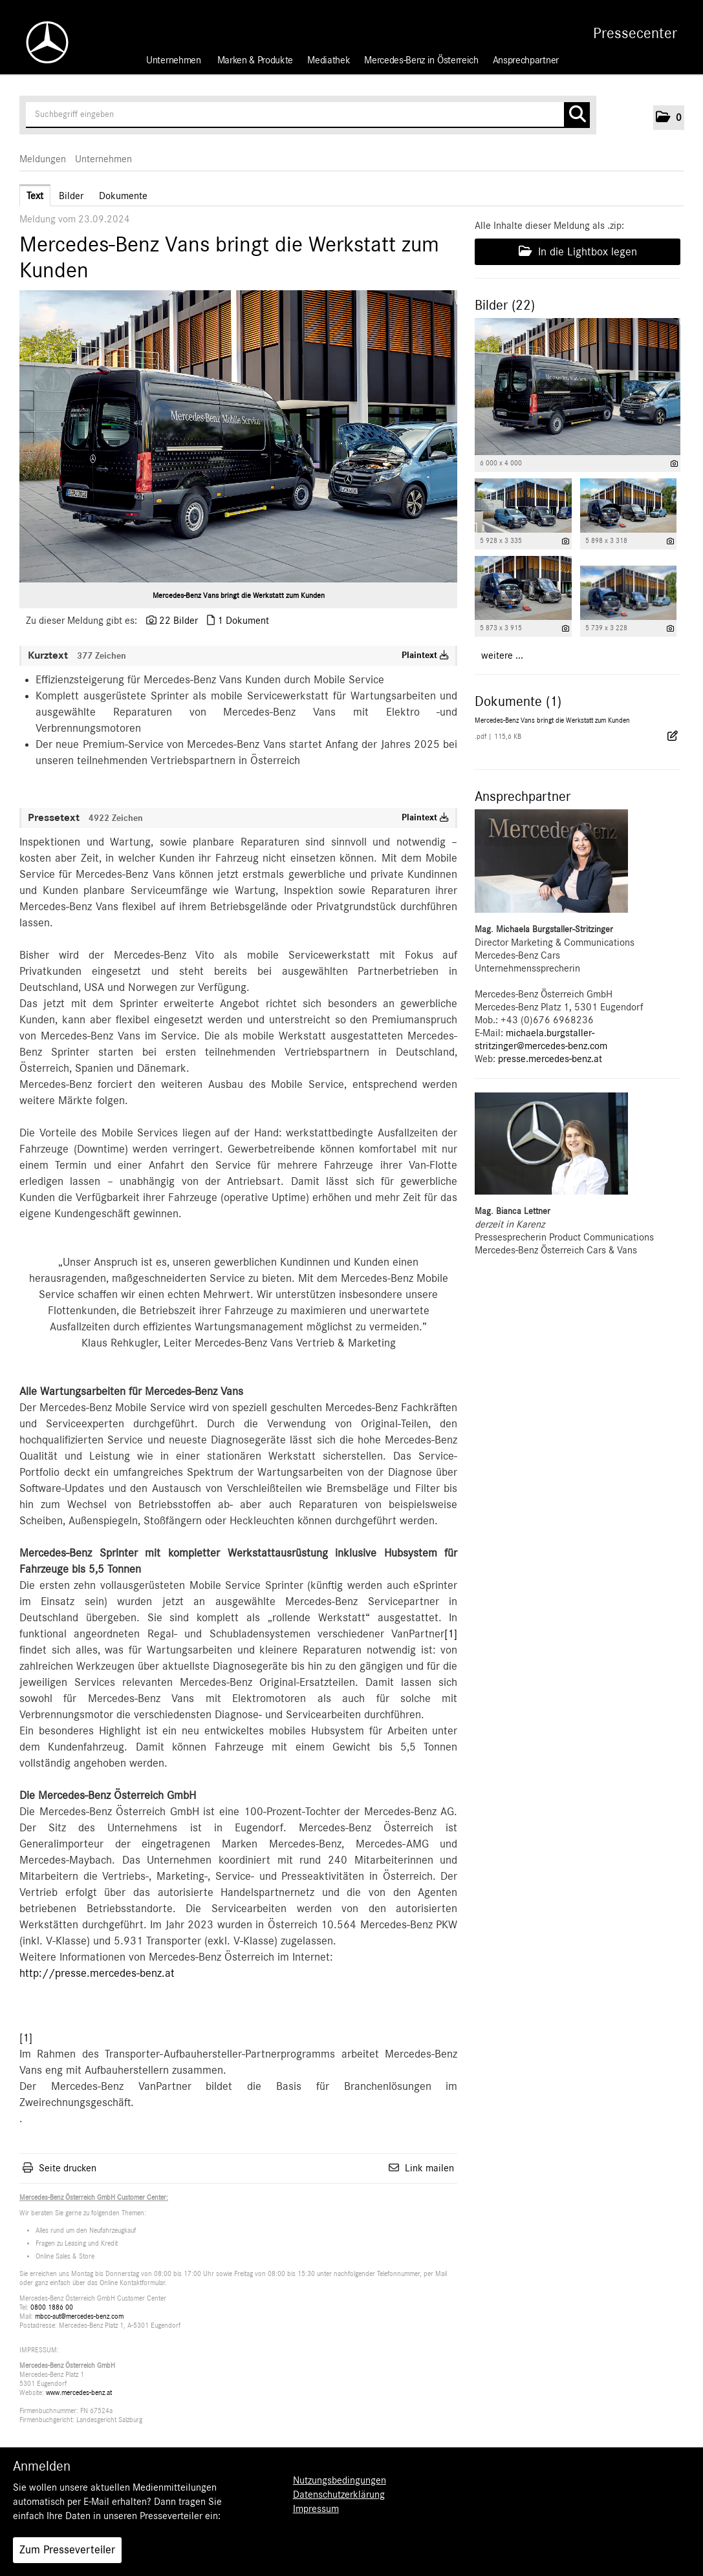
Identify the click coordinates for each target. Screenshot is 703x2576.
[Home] (40, 42)
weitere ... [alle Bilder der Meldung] (502, 655)
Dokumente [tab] (123, 196)
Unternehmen (173, 60)
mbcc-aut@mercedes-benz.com (79, 2316)
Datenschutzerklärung (339, 2494)
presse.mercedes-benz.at (550, 1059)
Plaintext (425, 655)
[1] (450, 1634)
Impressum (316, 2509)
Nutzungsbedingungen (339, 2480)
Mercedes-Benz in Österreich (421, 60)
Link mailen (429, 2168)
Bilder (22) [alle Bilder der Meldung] (505, 305)
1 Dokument (243, 620)
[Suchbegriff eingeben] (308, 115)
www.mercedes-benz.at (79, 2392)
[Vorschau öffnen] (238, 436)
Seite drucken (67, 2168)
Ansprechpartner (526, 60)
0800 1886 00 (51, 2307)
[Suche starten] (577, 115)
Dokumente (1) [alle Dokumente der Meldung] (518, 701)
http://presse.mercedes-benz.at (97, 1973)
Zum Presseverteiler (67, 2550)
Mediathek (328, 60)
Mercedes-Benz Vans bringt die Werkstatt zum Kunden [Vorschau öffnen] (239, 595)
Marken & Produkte (255, 60)
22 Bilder (178, 620)
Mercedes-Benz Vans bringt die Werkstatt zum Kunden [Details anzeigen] (552, 720)
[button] (668, 117)
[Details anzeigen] (674, 463)
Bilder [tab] (71, 196)
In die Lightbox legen (578, 251)
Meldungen (42, 159)
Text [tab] (35, 196)
